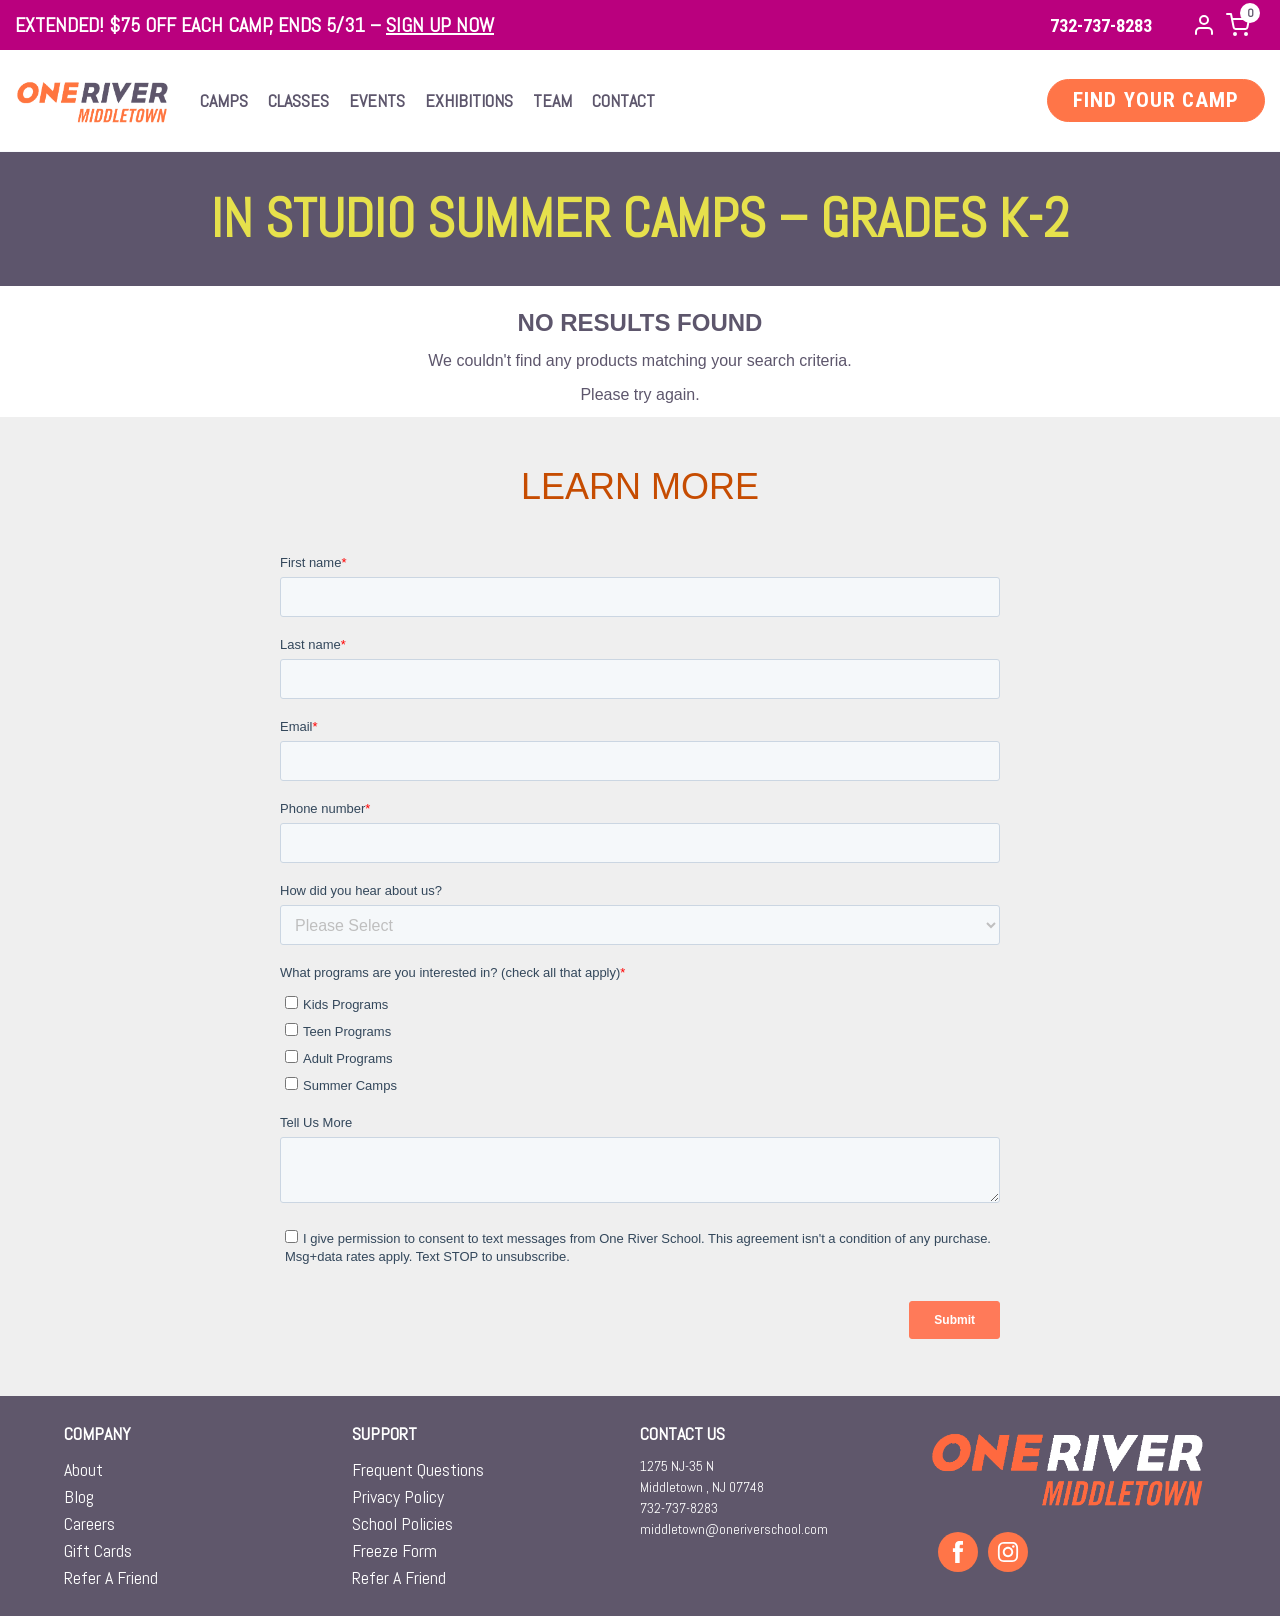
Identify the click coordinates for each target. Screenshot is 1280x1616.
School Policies (402, 1523)
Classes (298, 100)
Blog (79, 1496)
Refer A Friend (111, 1577)
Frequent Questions (418, 1469)
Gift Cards (98, 1550)
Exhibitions (469, 100)
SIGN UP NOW (440, 25)
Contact (623, 100)
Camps (224, 100)
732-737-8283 (1101, 25)
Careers (89, 1523)
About (83, 1469)
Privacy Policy (398, 1496)
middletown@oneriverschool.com (734, 1529)
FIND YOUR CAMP (1156, 100)
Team (552, 100)
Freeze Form (394, 1550)
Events (377, 100)
